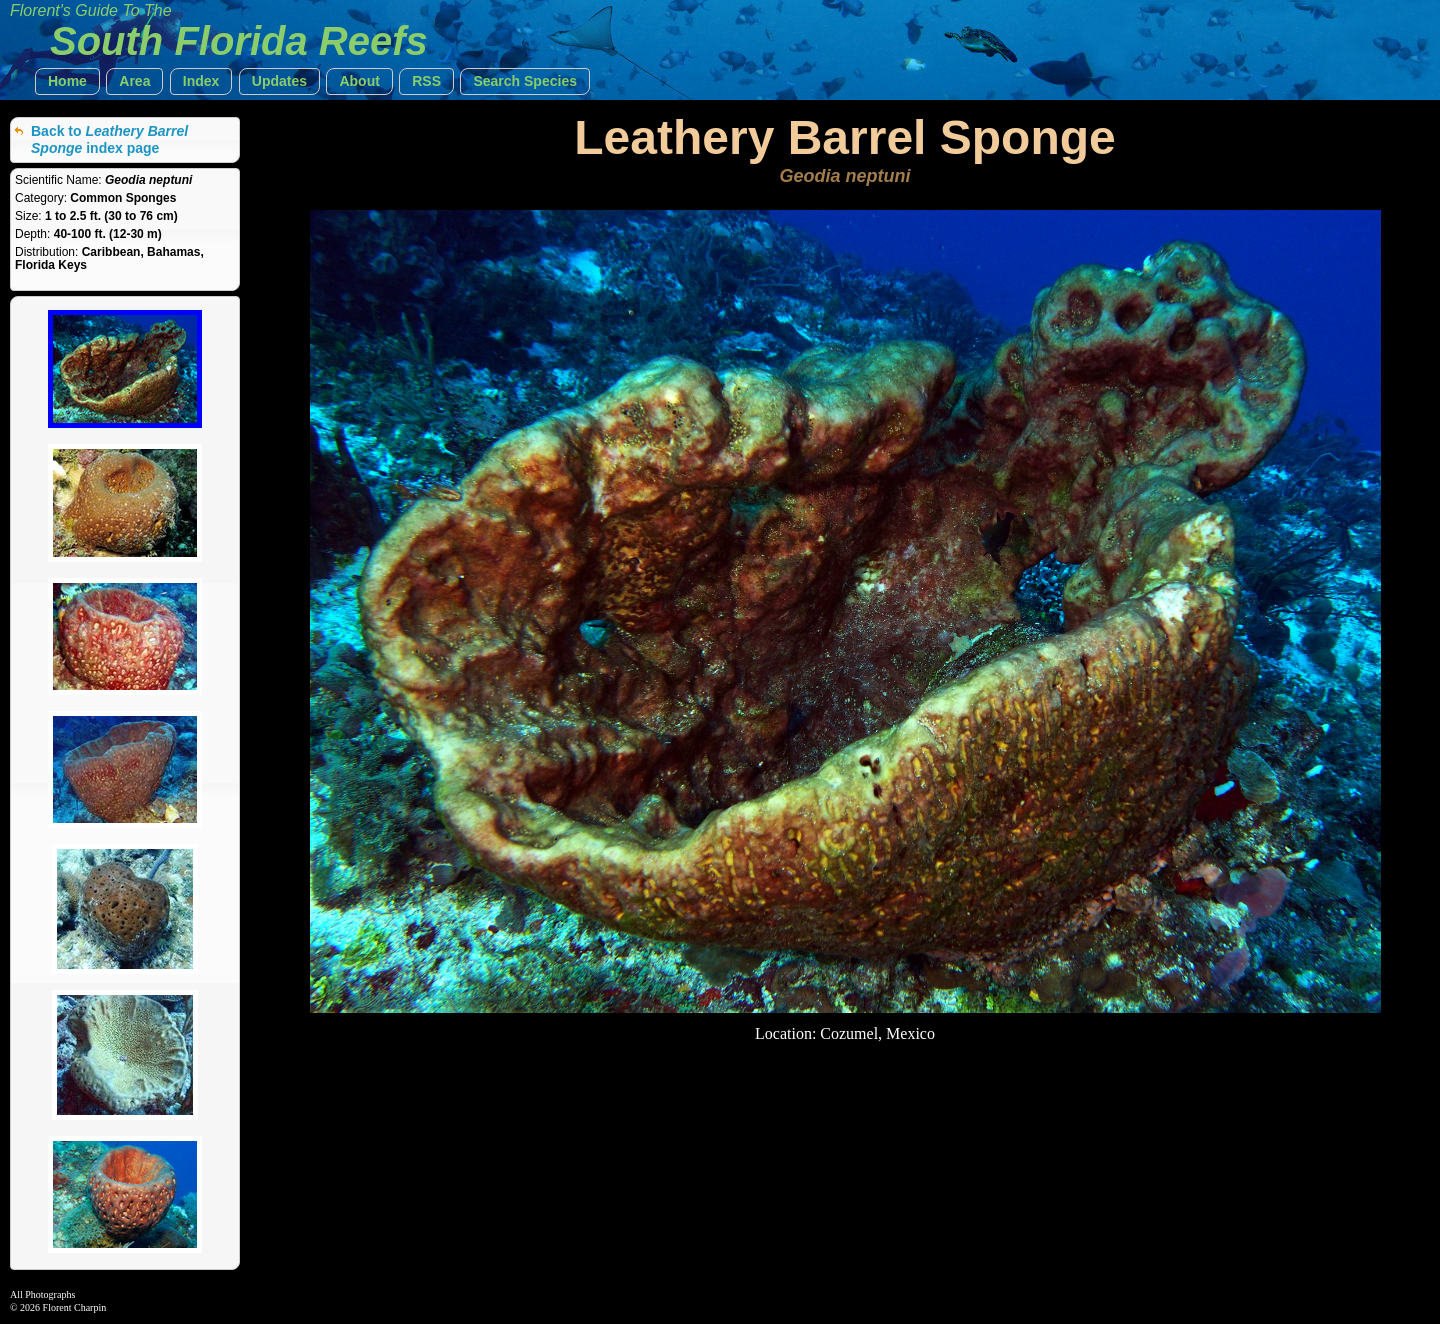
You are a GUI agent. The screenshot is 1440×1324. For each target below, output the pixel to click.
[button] (67, 81)
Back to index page (109, 139)
